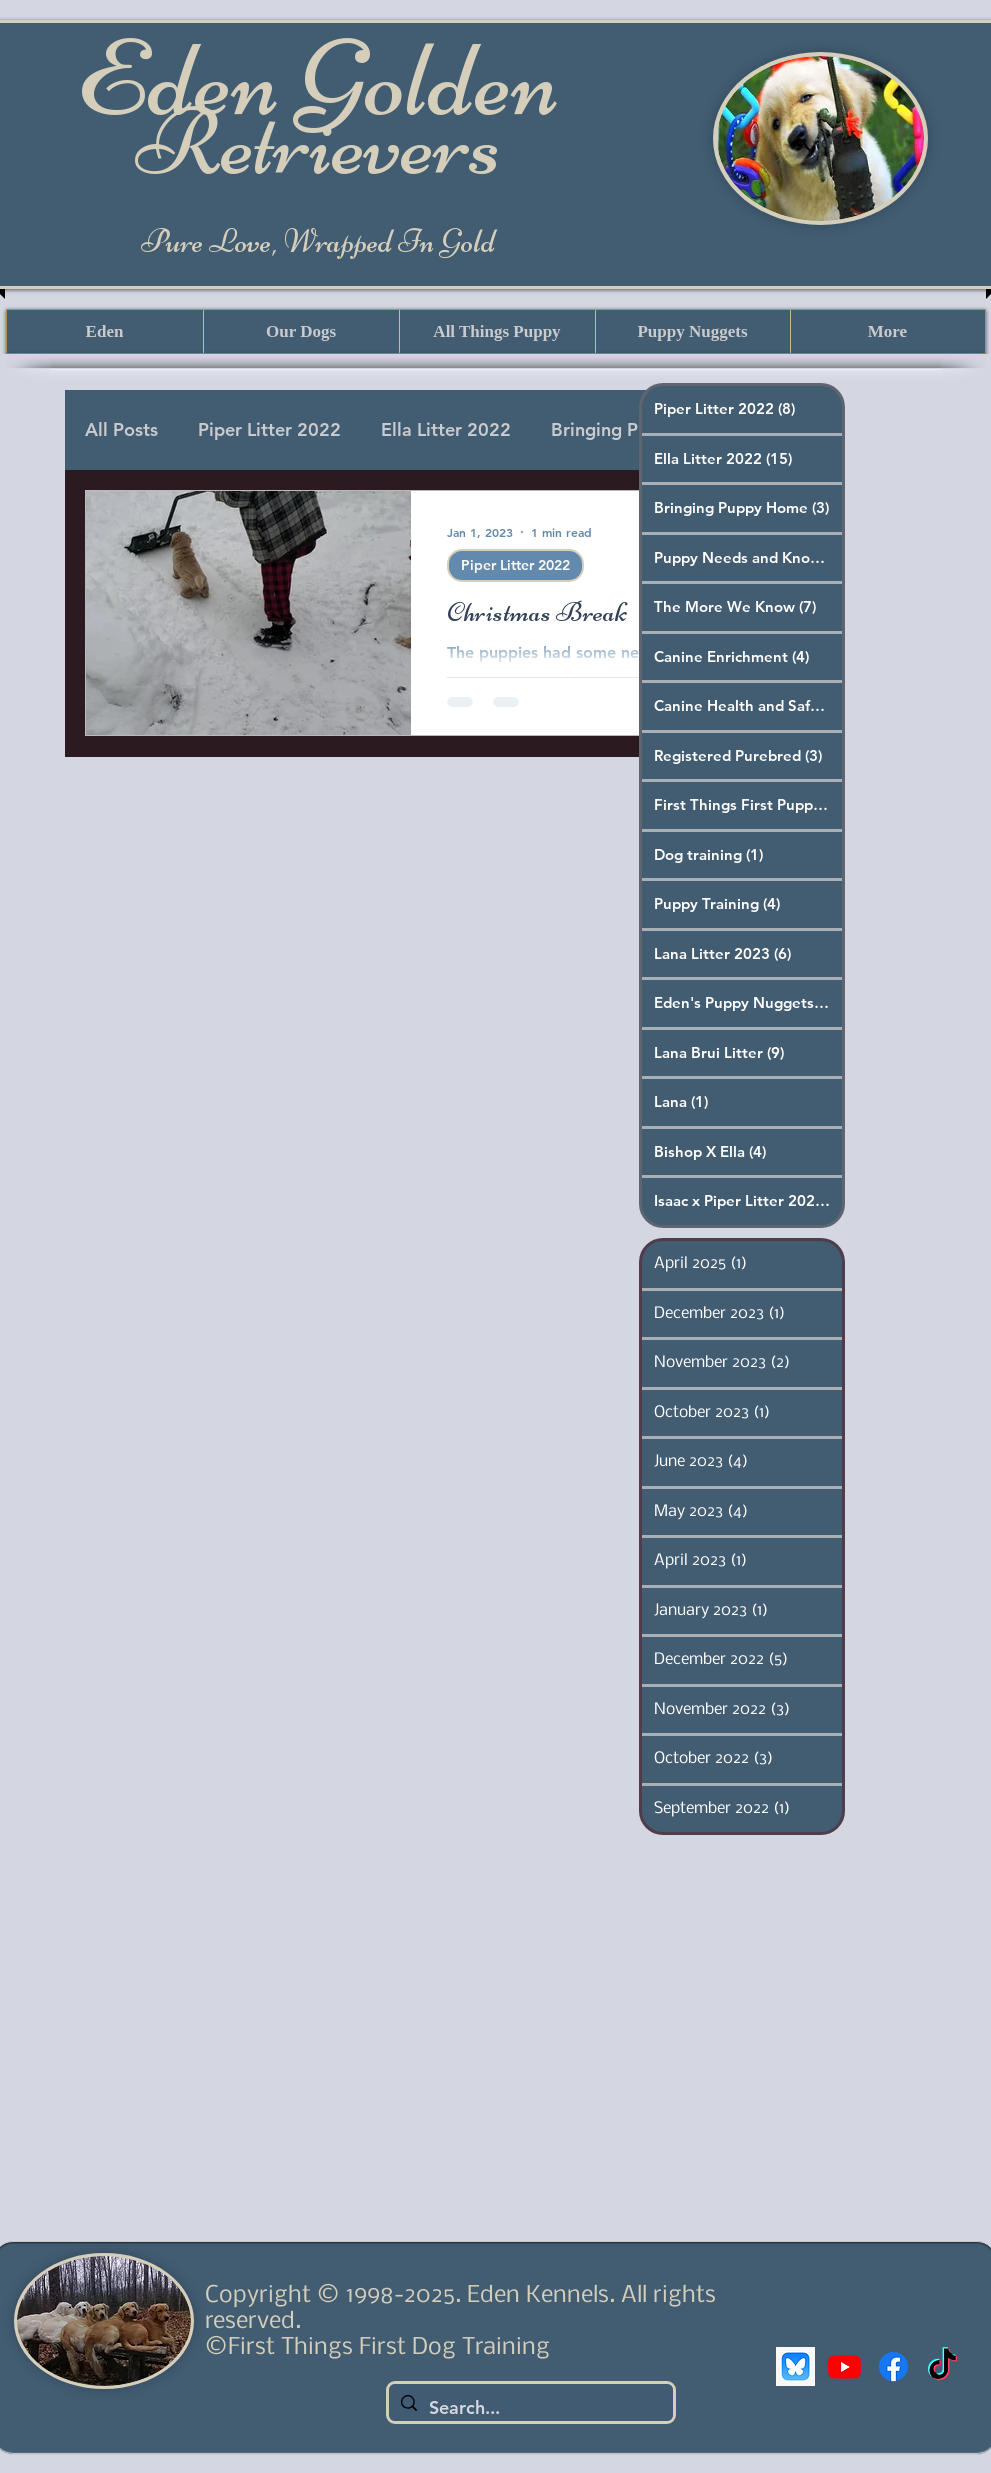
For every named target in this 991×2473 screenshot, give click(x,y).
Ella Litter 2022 (446, 429)
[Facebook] (893, 2366)
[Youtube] (844, 2366)
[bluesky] (795, 2366)
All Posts (121, 429)
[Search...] (530, 2408)
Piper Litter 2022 (269, 429)
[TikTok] (942, 2366)
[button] (301, 331)
